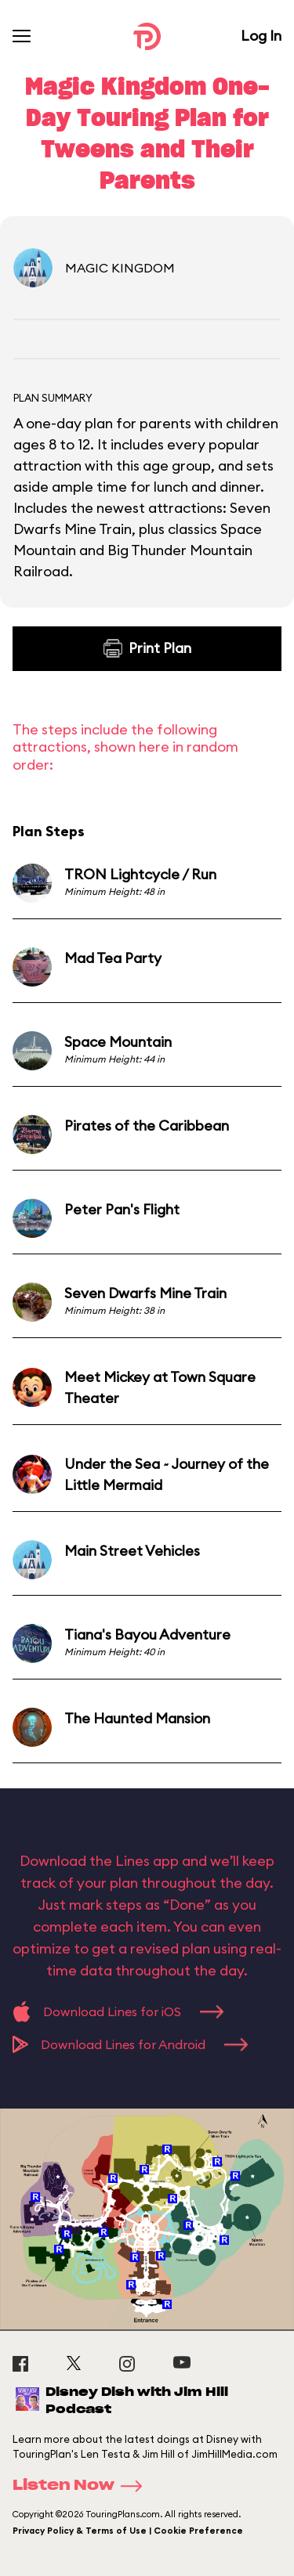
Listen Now (82, 2486)
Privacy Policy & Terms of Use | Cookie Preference (128, 2530)
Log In (261, 36)
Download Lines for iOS (118, 2011)
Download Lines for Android (130, 2044)
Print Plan (147, 648)
